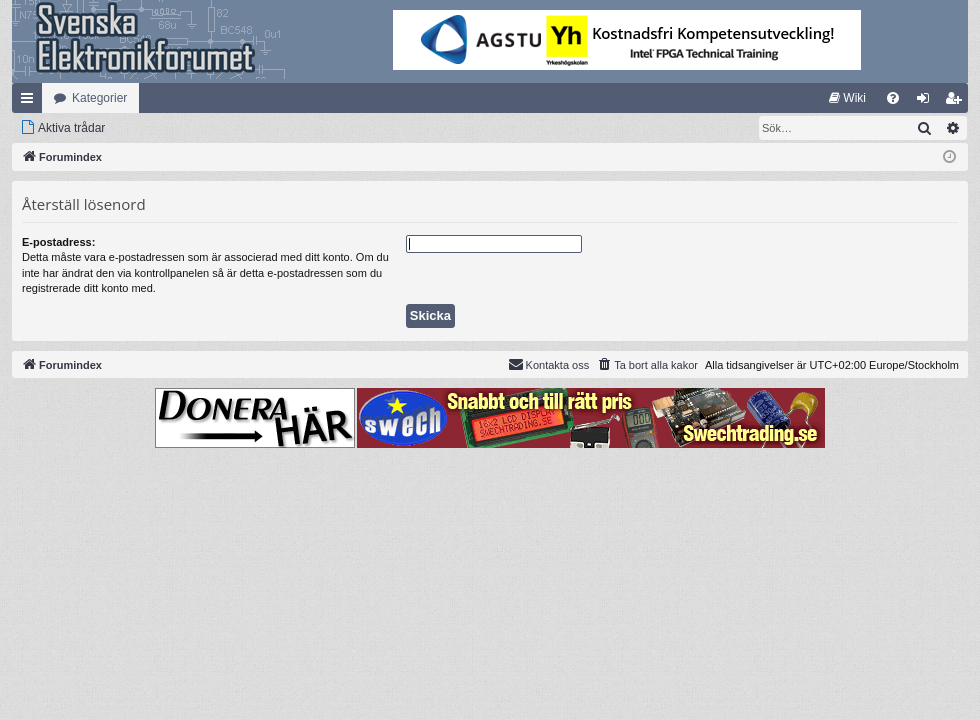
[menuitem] (847, 98)
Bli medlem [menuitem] (957, 102)
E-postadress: (58, 242)
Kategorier (99, 98)
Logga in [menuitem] (927, 102)
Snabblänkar (31, 102)
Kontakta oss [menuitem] (549, 364)
